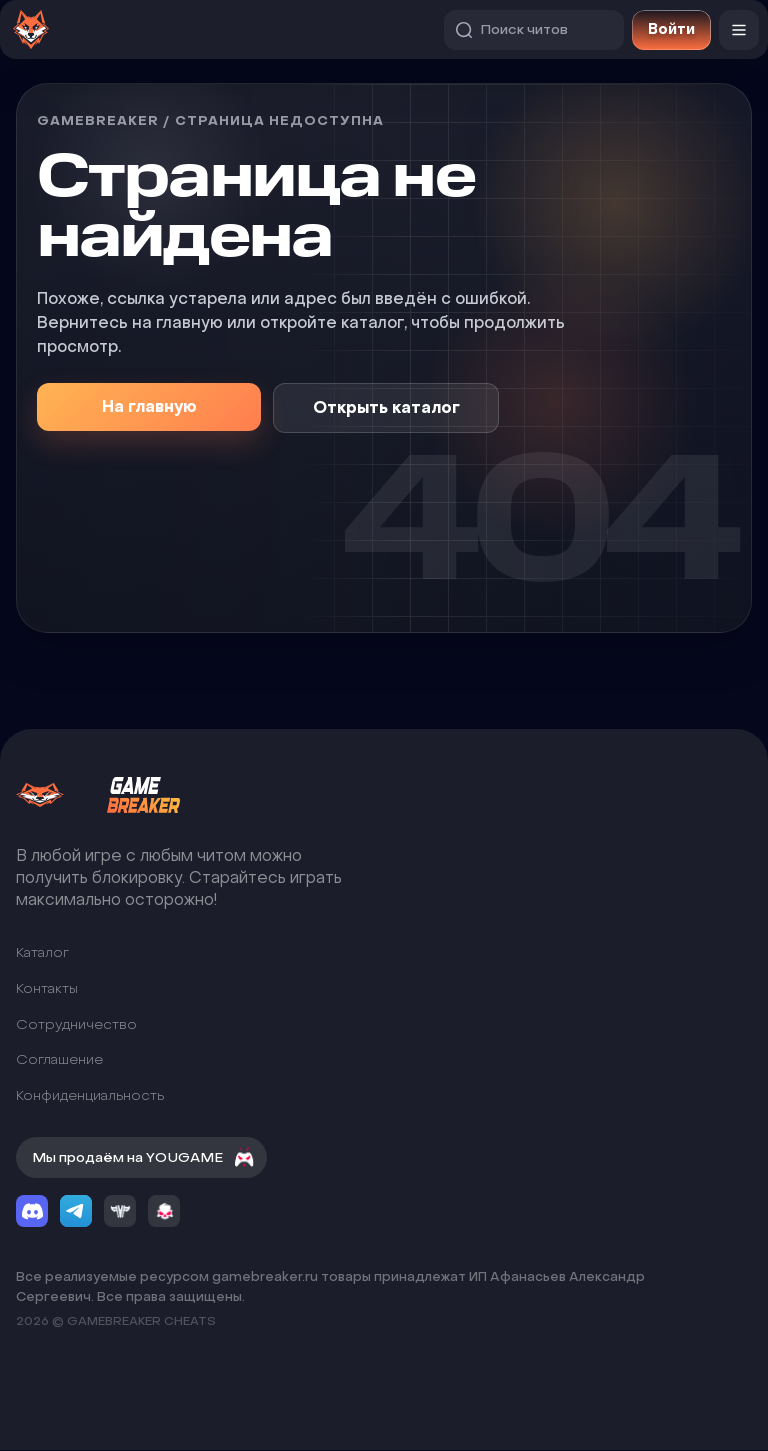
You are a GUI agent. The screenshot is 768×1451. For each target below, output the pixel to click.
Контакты (47, 988)
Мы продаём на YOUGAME (143, 1158)
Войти (671, 29)
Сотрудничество (76, 1024)
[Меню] (739, 30)
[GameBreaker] (116, 795)
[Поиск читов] (534, 30)
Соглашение (59, 1059)
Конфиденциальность (90, 1095)
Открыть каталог (386, 407)
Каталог (42, 953)
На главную (149, 406)
